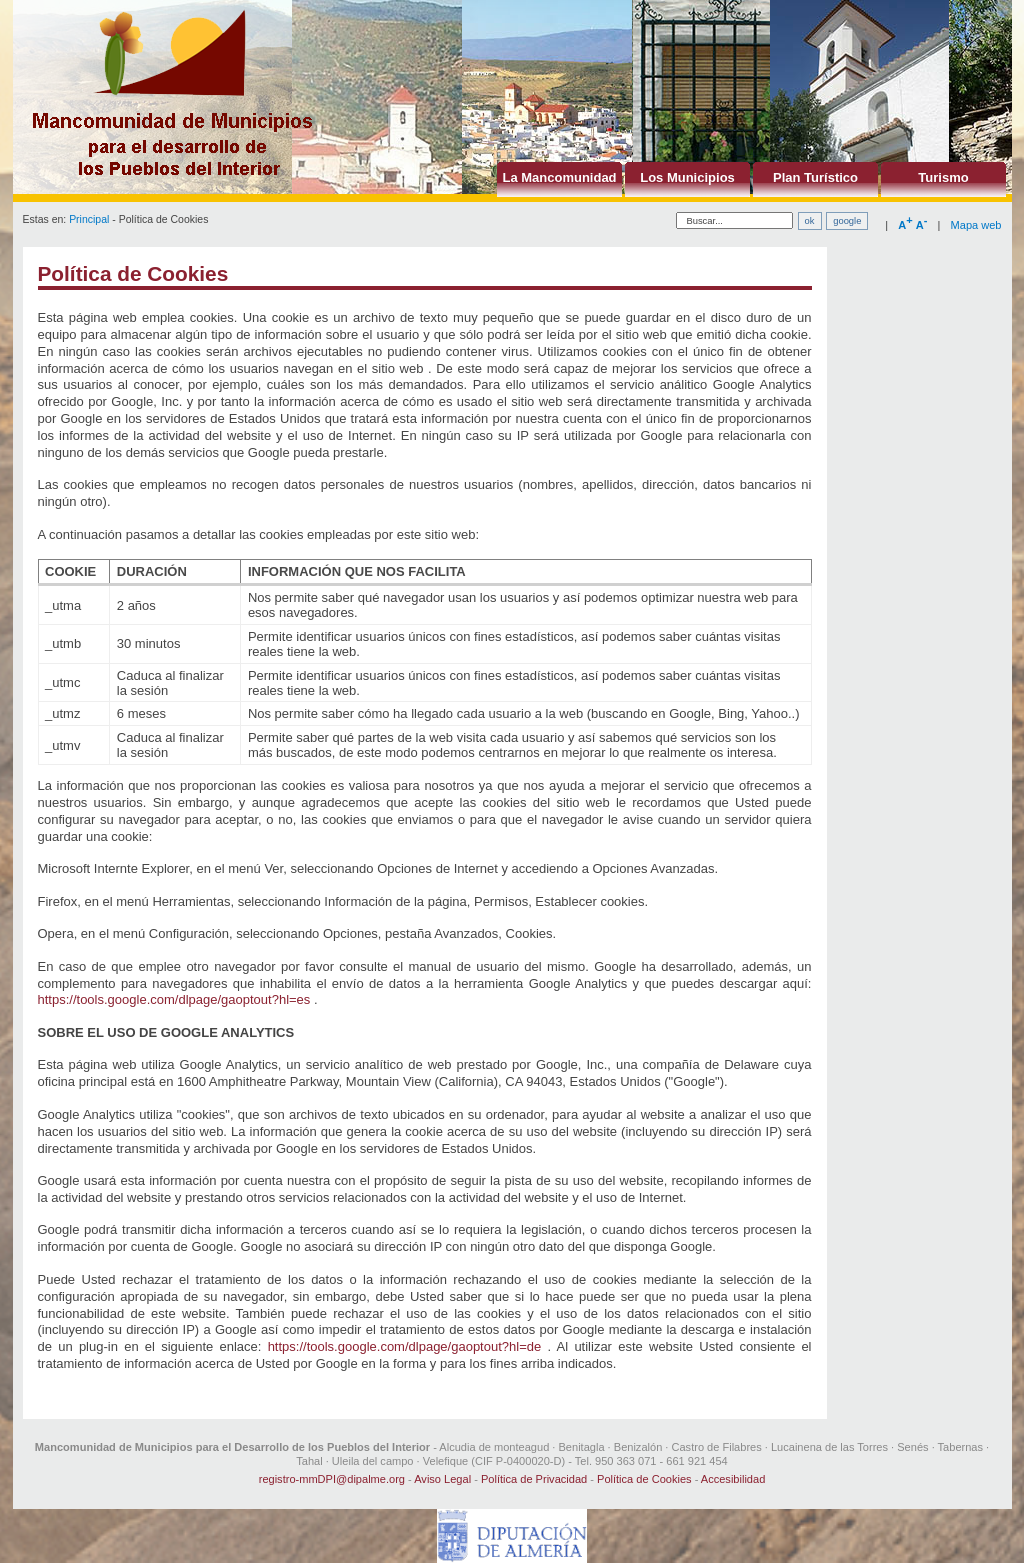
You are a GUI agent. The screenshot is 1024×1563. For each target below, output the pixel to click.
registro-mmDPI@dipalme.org (332, 1479)
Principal (89, 219)
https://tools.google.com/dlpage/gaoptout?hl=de (405, 1346)
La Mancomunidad (559, 177)
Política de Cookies (644, 1479)
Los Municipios (687, 177)
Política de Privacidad (534, 1479)
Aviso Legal (442, 1479)
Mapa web (976, 225)
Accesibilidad (733, 1479)
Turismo (943, 177)
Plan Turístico (815, 177)
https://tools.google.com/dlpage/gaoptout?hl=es (174, 999)
